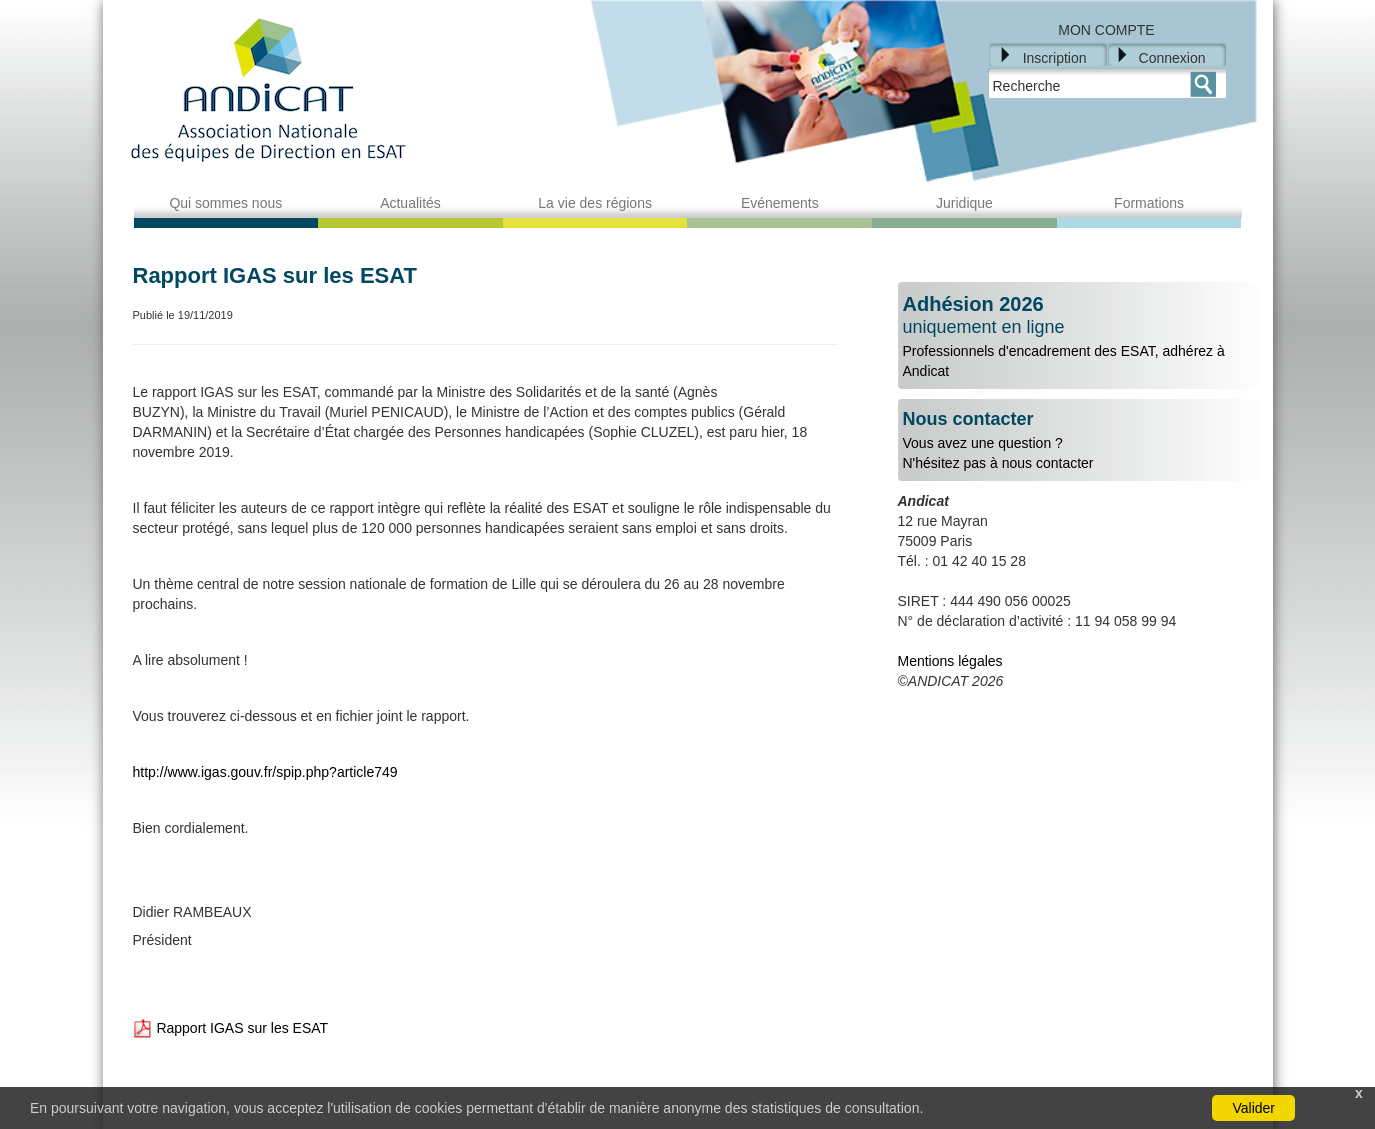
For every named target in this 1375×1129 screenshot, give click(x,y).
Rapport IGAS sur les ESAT (231, 1028)
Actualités (410, 203)
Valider (1253, 1108)
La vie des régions (595, 203)
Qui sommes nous (225, 203)
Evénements (780, 203)
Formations (1149, 203)
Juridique (964, 203)
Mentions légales (950, 661)
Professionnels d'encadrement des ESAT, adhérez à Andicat (1078, 336)
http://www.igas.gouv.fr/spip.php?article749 (265, 772)
